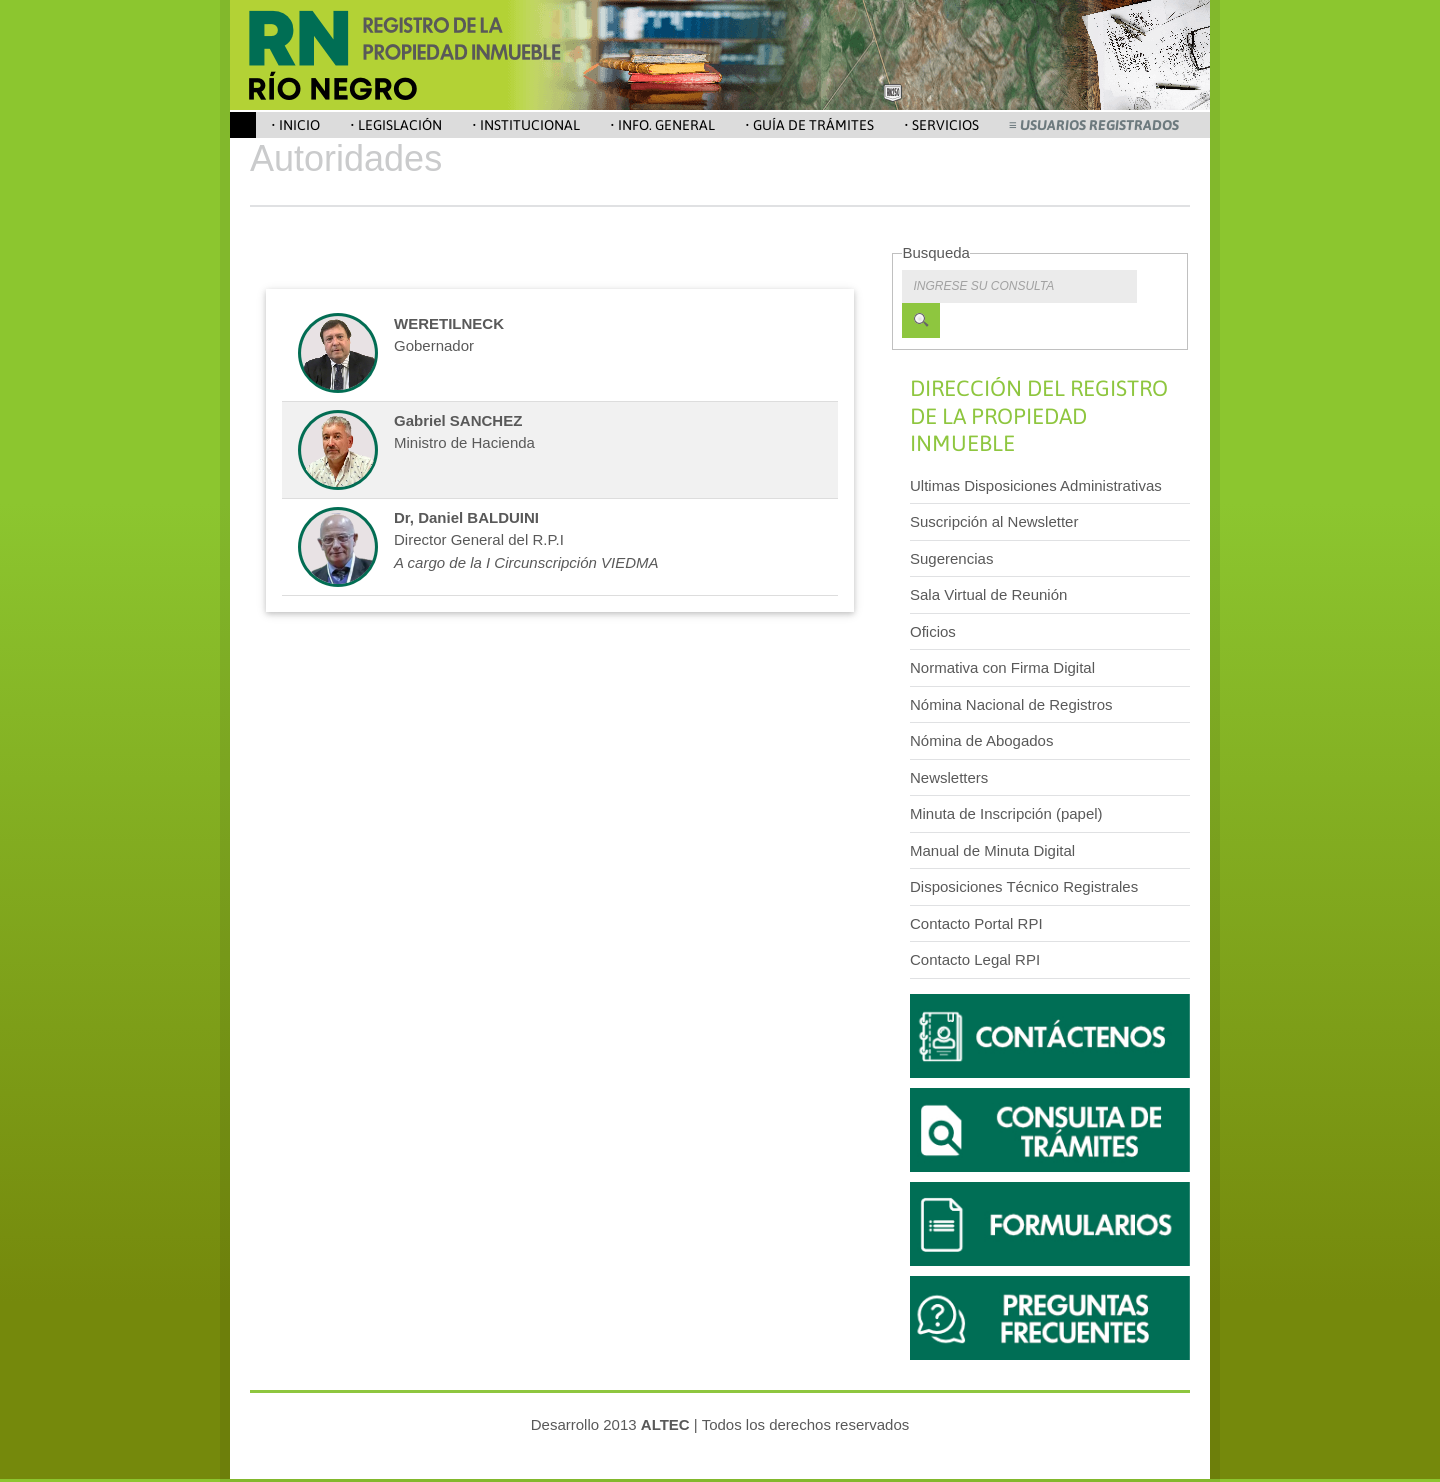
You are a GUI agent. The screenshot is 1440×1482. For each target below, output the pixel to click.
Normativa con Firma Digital (1002, 667)
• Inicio (295, 125)
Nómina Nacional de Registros (1011, 704)
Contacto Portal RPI (976, 923)
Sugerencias (951, 558)
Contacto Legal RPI (975, 959)
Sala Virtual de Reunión (988, 594)
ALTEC (665, 1424)
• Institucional (526, 125)
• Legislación (396, 125)
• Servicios (941, 125)
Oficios (933, 631)
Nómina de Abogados (981, 740)
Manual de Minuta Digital (992, 850)
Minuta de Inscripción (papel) (1006, 813)
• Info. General (662, 125)
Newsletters (949, 777)
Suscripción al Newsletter (994, 521)
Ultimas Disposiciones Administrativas (1036, 485)
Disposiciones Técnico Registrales (1024, 886)
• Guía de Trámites (809, 125)
